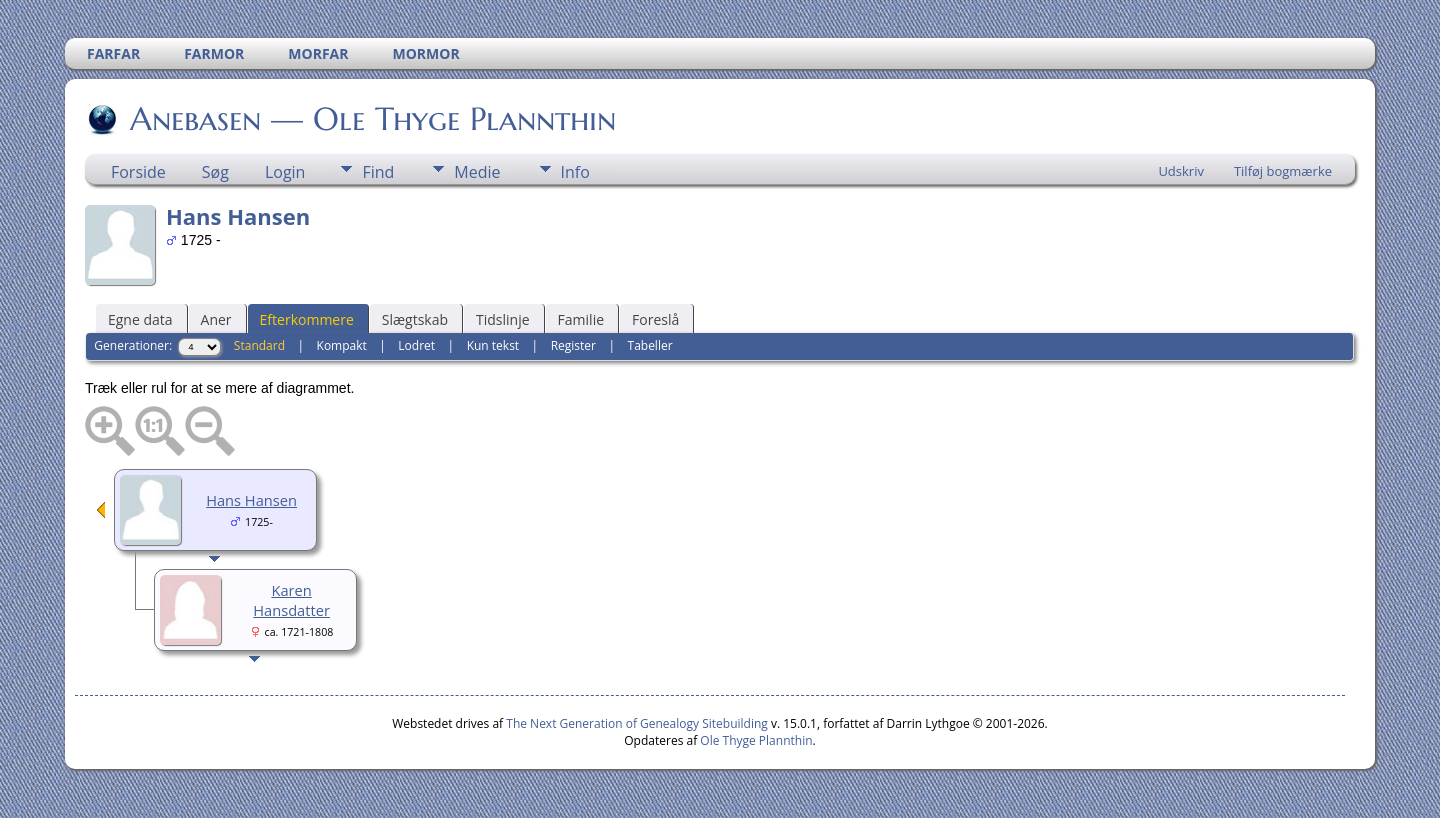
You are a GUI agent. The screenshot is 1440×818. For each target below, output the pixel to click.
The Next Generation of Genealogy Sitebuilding (637, 723)
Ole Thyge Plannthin (756, 740)
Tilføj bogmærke (1283, 171)
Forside (138, 172)
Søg (215, 172)
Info (575, 172)
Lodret (416, 345)
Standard (259, 345)
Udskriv (1181, 171)
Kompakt (342, 345)
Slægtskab (415, 319)
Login (285, 172)
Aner (216, 319)
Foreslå (655, 319)
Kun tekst (493, 345)
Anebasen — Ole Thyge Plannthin (371, 119)
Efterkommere (307, 319)
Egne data (140, 319)
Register (573, 345)
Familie (581, 319)
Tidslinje (503, 319)
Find (378, 172)
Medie (477, 172)
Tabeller (650, 345)
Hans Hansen (251, 500)
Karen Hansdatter (291, 600)
